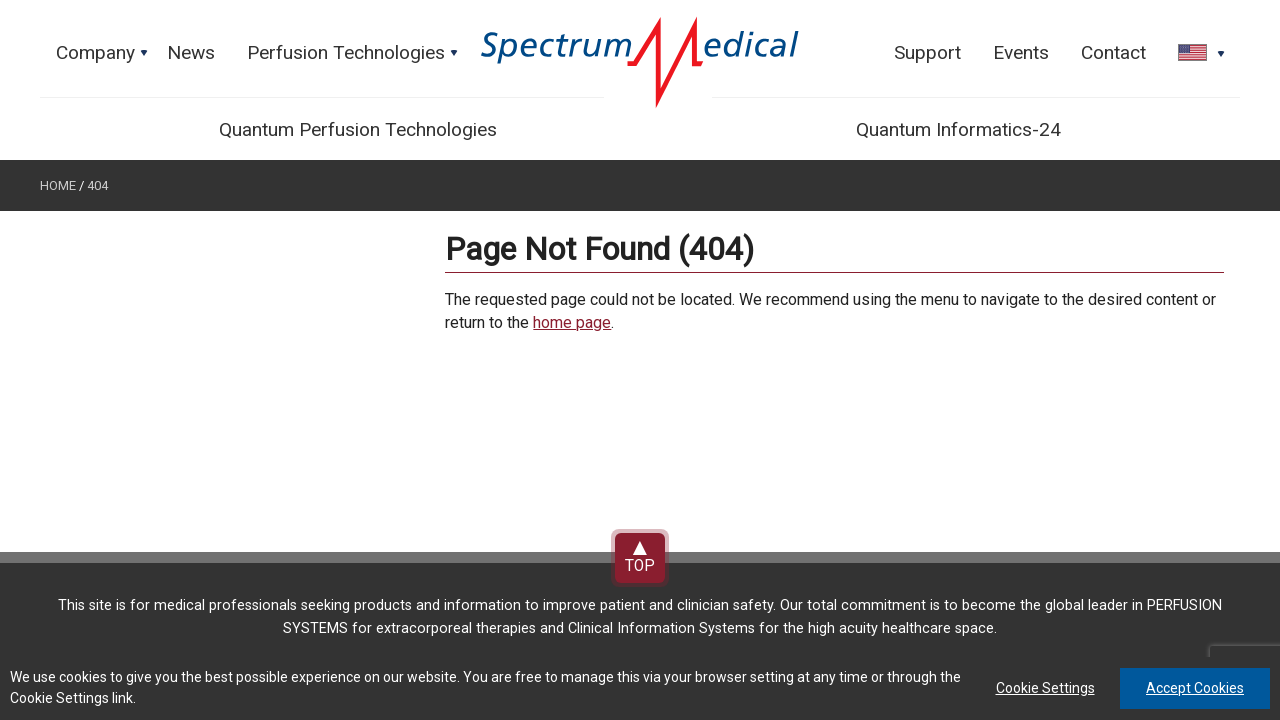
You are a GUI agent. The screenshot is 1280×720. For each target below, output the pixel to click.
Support (927, 52)
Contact (1113, 52)
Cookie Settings (1045, 688)
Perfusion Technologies (354, 58)
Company (103, 58)
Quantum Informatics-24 (958, 129)
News (191, 52)
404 (97, 185)
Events (1021, 52)
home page (572, 322)
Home (58, 185)
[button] (1195, 54)
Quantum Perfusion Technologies (358, 129)
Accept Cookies (1195, 688)
